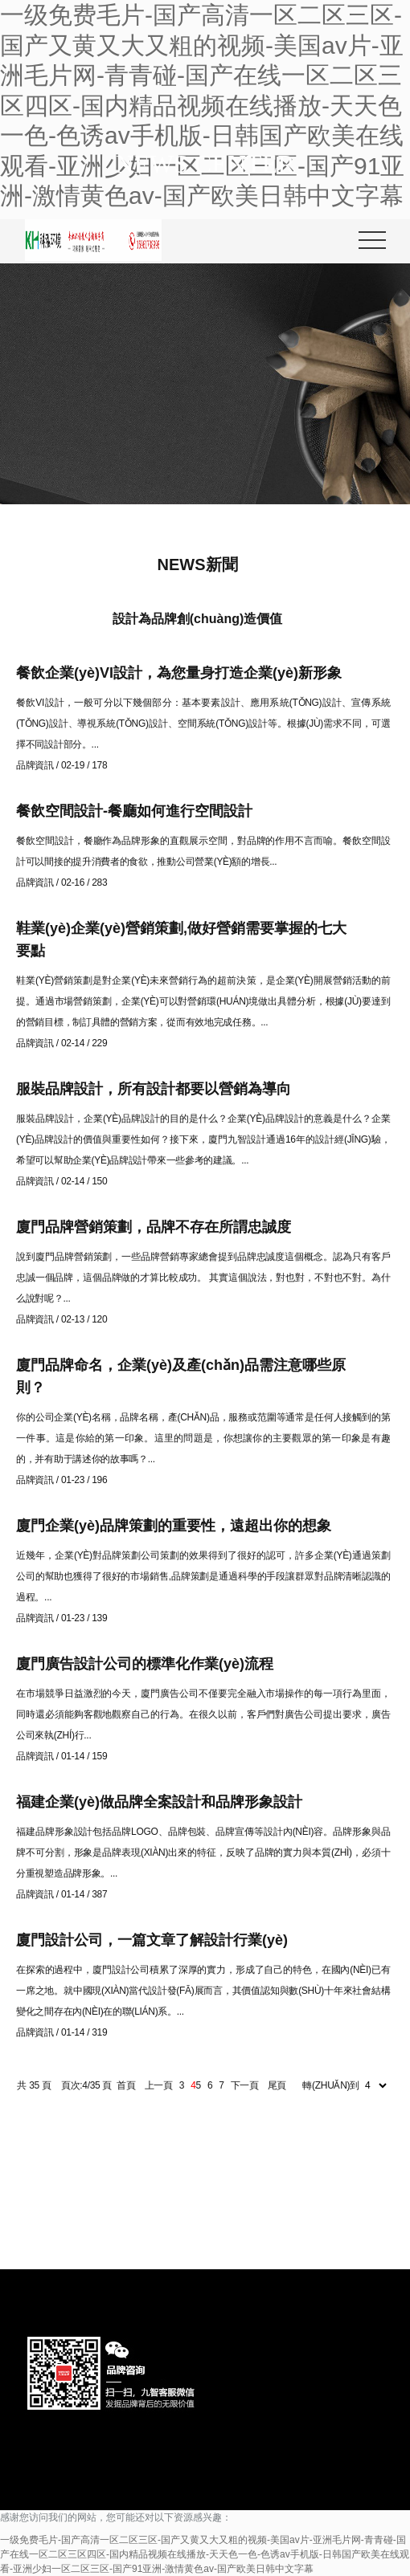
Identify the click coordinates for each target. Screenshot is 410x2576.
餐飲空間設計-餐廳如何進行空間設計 (134, 811)
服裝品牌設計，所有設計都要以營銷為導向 (153, 1089)
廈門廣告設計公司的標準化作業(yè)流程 (144, 1664)
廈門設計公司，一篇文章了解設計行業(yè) (152, 1940)
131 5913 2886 (304, 2210)
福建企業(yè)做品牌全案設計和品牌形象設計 (159, 1802)
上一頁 (159, 2085)
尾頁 (277, 2085)
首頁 (125, 2085)
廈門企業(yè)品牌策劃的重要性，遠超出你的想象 (173, 1526)
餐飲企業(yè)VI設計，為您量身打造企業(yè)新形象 (179, 673)
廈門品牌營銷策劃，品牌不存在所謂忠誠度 (153, 1227)
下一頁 (245, 2085)
